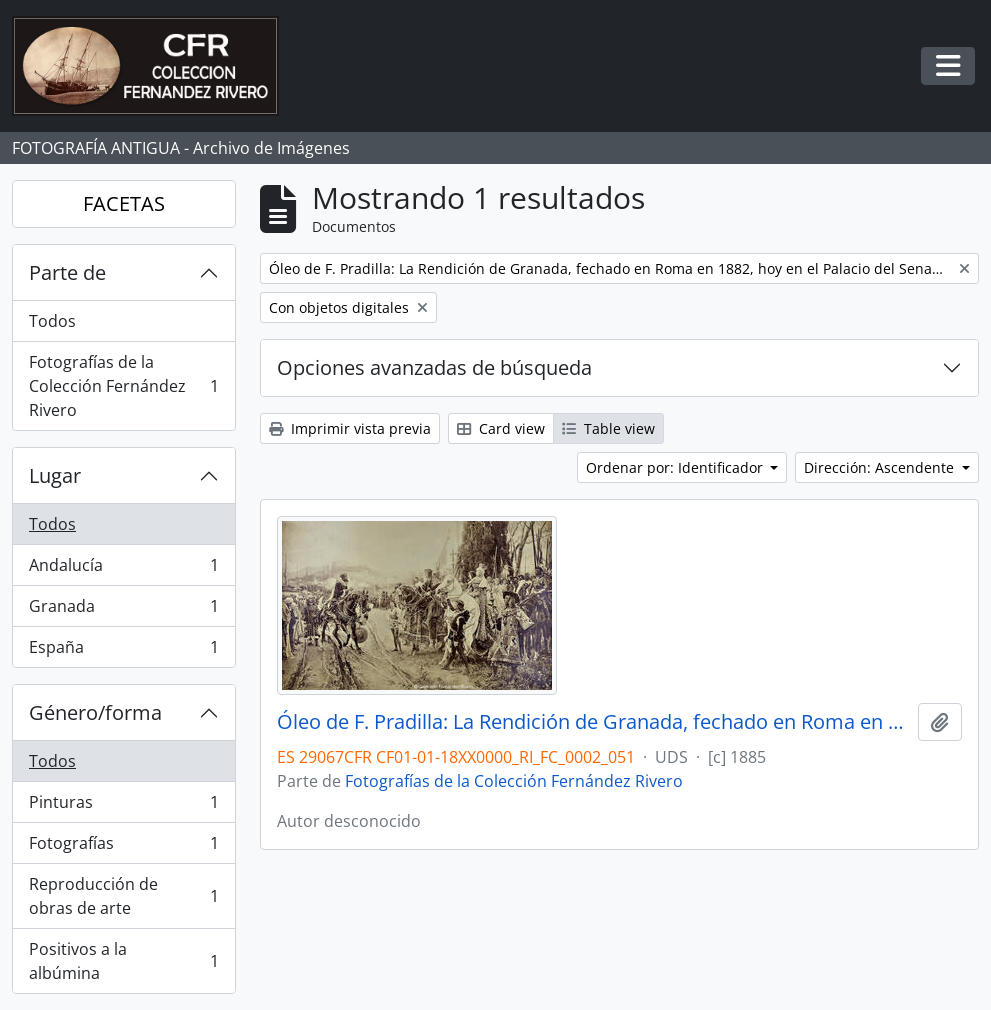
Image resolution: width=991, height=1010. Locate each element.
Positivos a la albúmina (123, 961)
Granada (123, 610)
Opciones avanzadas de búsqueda (434, 367)
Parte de (67, 272)
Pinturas (123, 806)
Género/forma (95, 712)
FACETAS (124, 203)
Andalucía (123, 569)
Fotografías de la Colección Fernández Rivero (123, 386)
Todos (52, 321)
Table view (608, 428)
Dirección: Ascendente (881, 467)
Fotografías (123, 847)
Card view (501, 428)
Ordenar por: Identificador (676, 467)
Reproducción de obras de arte (123, 896)
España (123, 651)
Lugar (55, 475)
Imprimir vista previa (350, 428)
